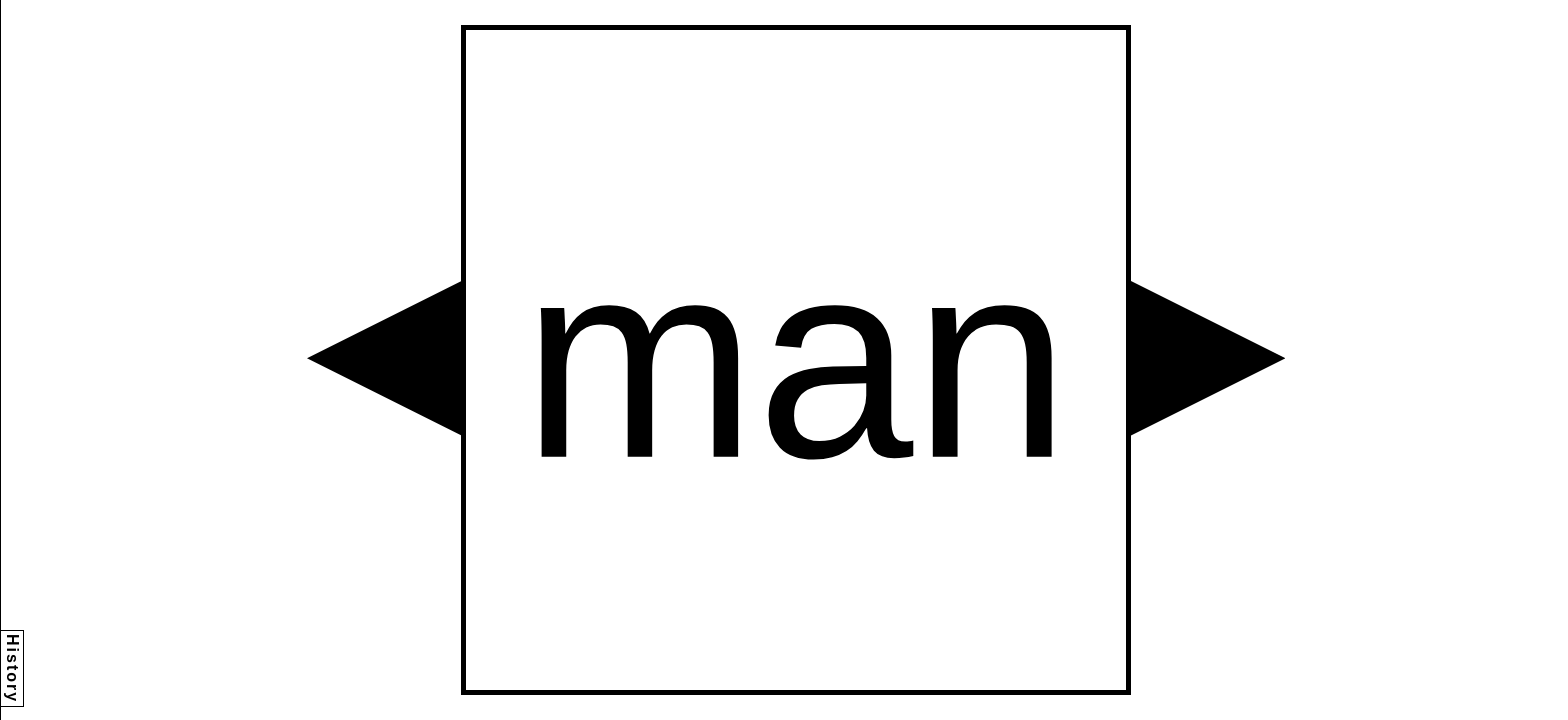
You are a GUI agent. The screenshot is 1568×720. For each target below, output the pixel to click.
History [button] (12, 668)
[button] (384, 358)
